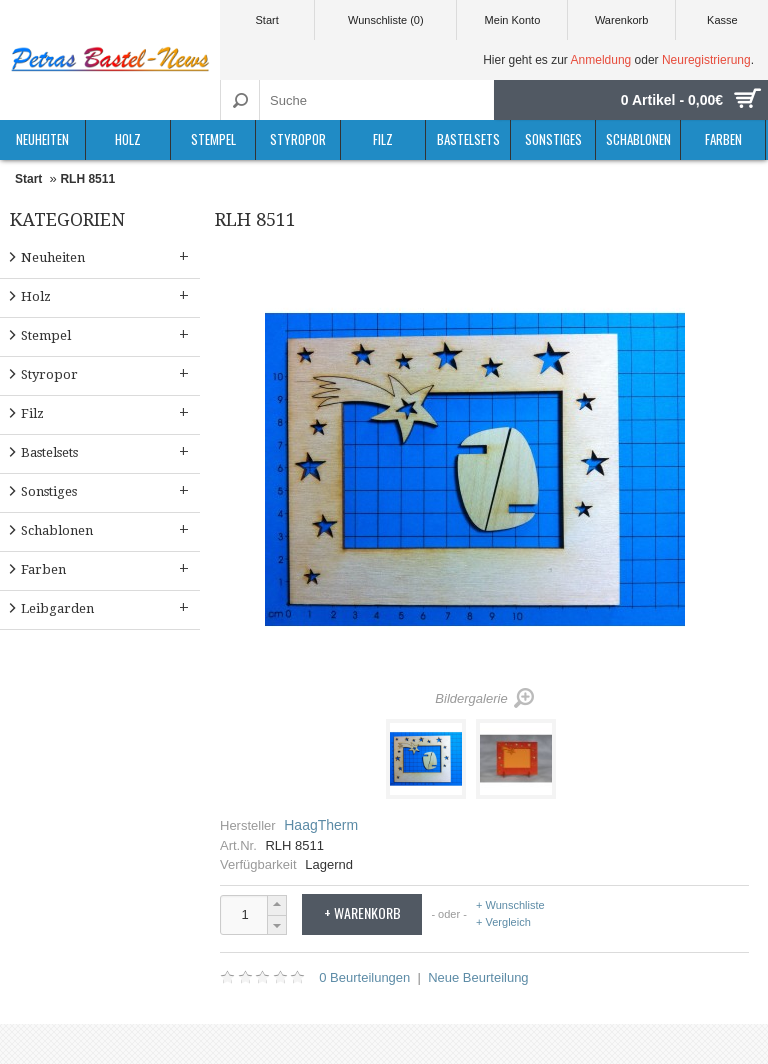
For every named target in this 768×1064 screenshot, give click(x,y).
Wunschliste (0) (386, 20)
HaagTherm (321, 825)
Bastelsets (468, 139)
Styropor (298, 139)
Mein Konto (513, 20)
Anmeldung (601, 60)
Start (266, 20)
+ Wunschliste (510, 905)
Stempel (213, 139)
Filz (383, 139)
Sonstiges (553, 139)
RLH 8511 (87, 179)
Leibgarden (107, 607)
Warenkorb (621, 20)
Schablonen (638, 139)
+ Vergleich (503, 922)
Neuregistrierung (706, 60)
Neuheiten (42, 139)
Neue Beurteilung (478, 977)
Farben (723, 139)
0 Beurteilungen (364, 977)
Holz (128, 139)
